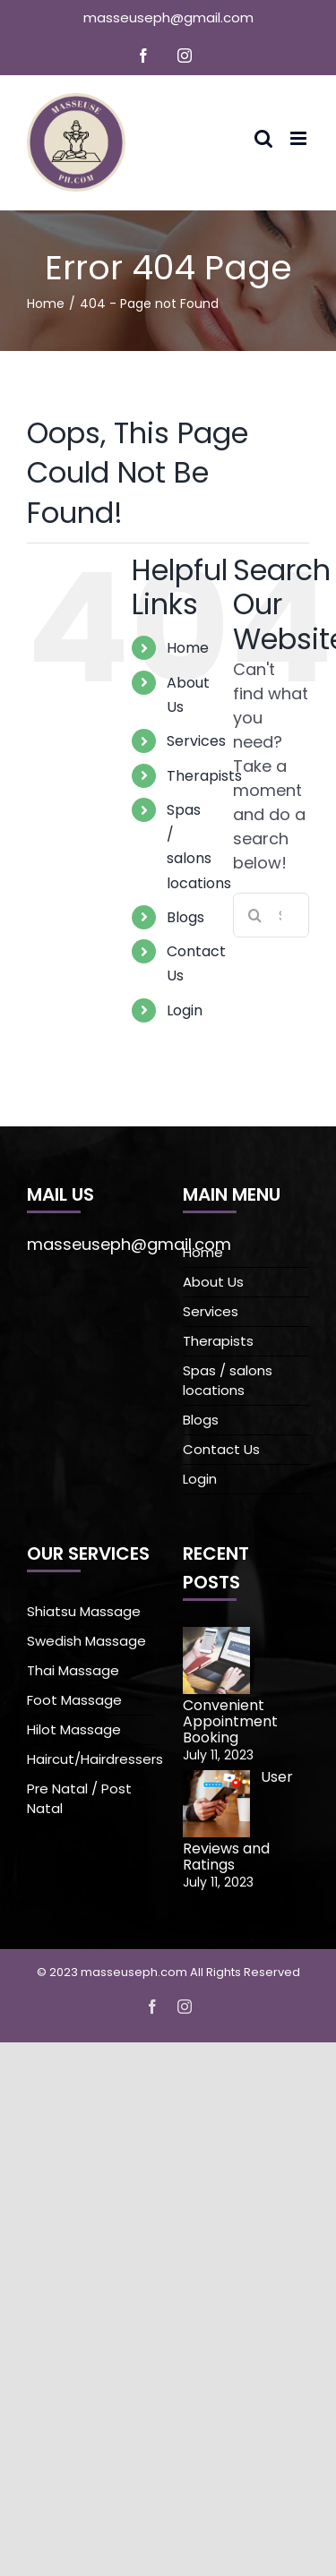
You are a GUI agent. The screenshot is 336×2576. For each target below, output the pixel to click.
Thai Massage (73, 1670)
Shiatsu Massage (84, 1611)
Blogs (185, 917)
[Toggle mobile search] (263, 138)
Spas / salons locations (227, 1380)
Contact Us (221, 1449)
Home (188, 648)
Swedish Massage (86, 1640)
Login (184, 1010)
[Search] (255, 915)
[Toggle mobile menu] (299, 138)
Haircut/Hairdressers (90, 1759)
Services (196, 741)
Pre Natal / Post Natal (79, 1798)
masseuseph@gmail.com (168, 17)
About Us (213, 1281)
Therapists (204, 776)
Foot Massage (74, 1699)
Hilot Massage (74, 1729)
